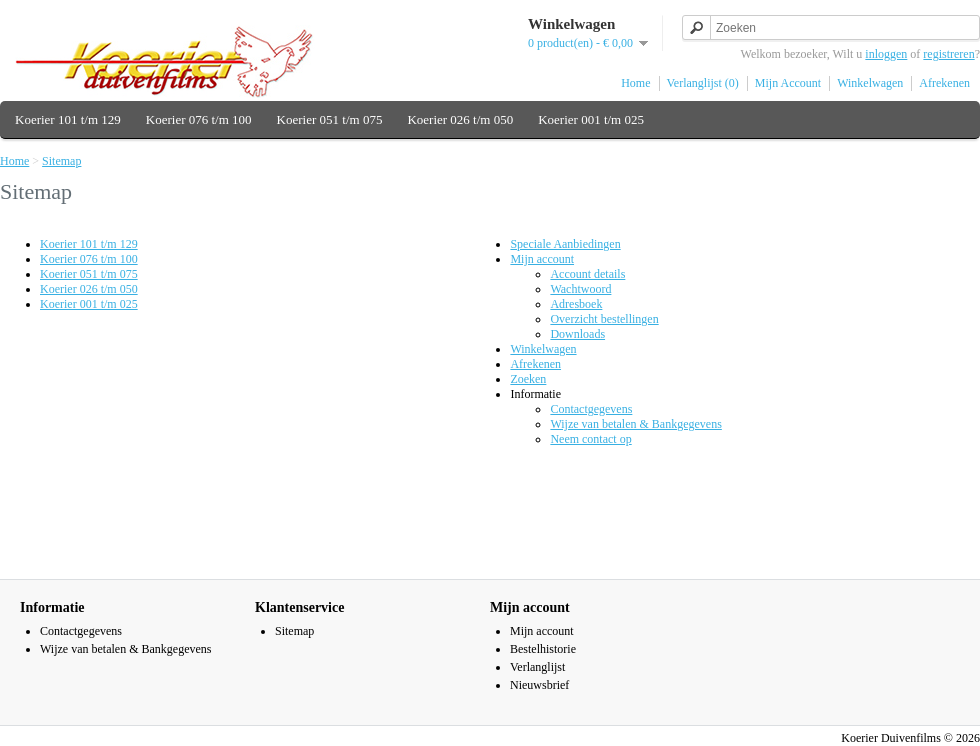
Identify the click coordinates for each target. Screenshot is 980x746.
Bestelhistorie (543, 649)
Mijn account (542, 259)
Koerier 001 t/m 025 (591, 119)
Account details (587, 274)
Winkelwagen (870, 83)
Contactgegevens (591, 409)
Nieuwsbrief (539, 685)
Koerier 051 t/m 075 (330, 119)
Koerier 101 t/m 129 (68, 119)
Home (635, 83)
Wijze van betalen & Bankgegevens (635, 424)
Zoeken (528, 379)
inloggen (886, 54)
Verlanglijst (537, 667)
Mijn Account (788, 83)
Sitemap (61, 161)
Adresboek (576, 304)
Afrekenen (944, 83)
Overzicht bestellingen (604, 319)
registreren (948, 54)
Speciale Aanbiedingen (565, 244)
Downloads (577, 334)
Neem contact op (590, 439)
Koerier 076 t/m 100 (199, 119)
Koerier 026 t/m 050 (460, 119)
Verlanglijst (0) (703, 83)
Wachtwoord (580, 289)
